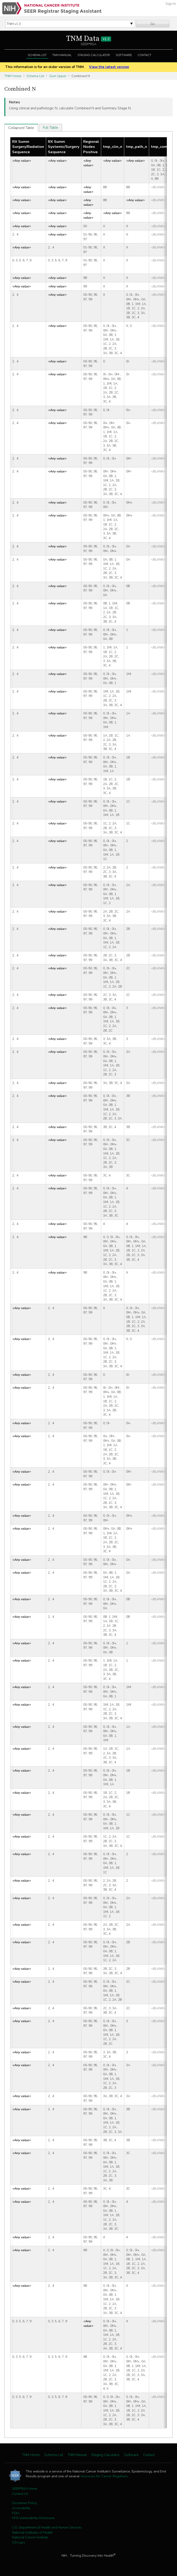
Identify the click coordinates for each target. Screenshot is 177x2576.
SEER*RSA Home (24, 2488)
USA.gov (18, 2542)
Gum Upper (57, 76)
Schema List (37, 55)
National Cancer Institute (30, 2537)
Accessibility (21, 2508)
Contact (144, 55)
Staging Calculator (93, 55)
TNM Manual (62, 55)
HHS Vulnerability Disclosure (33, 2518)
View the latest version (109, 67)
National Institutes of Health (32, 2532)
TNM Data (88, 38)
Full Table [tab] (50, 127)
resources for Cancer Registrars (104, 2476)
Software (124, 55)
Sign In (170, 3)
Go (152, 23)
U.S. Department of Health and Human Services (47, 2527)
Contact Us (20, 2493)
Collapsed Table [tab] (21, 127)
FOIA (15, 2513)
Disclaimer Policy (24, 2503)
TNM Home (12, 76)
